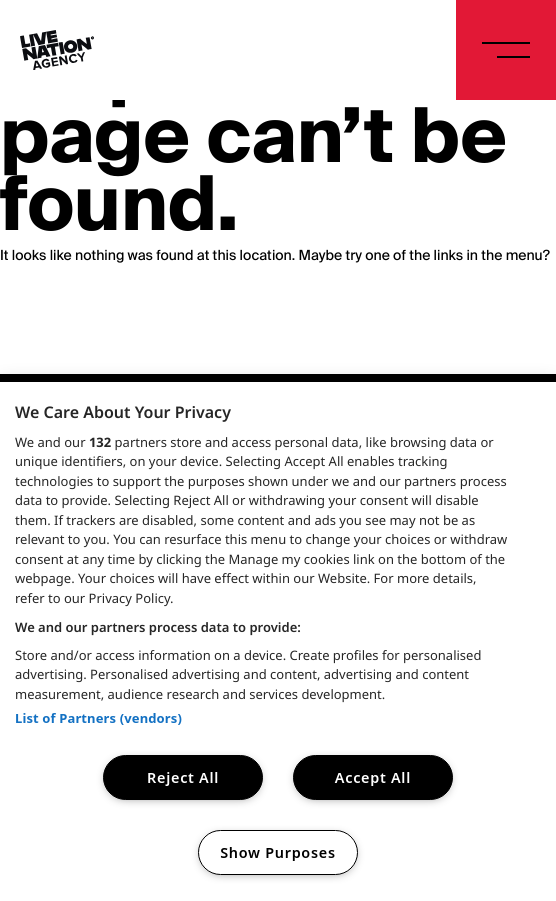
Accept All (373, 777)
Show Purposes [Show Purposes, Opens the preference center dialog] (278, 852)
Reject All (183, 777)
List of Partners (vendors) (98, 718)
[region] (278, 641)
